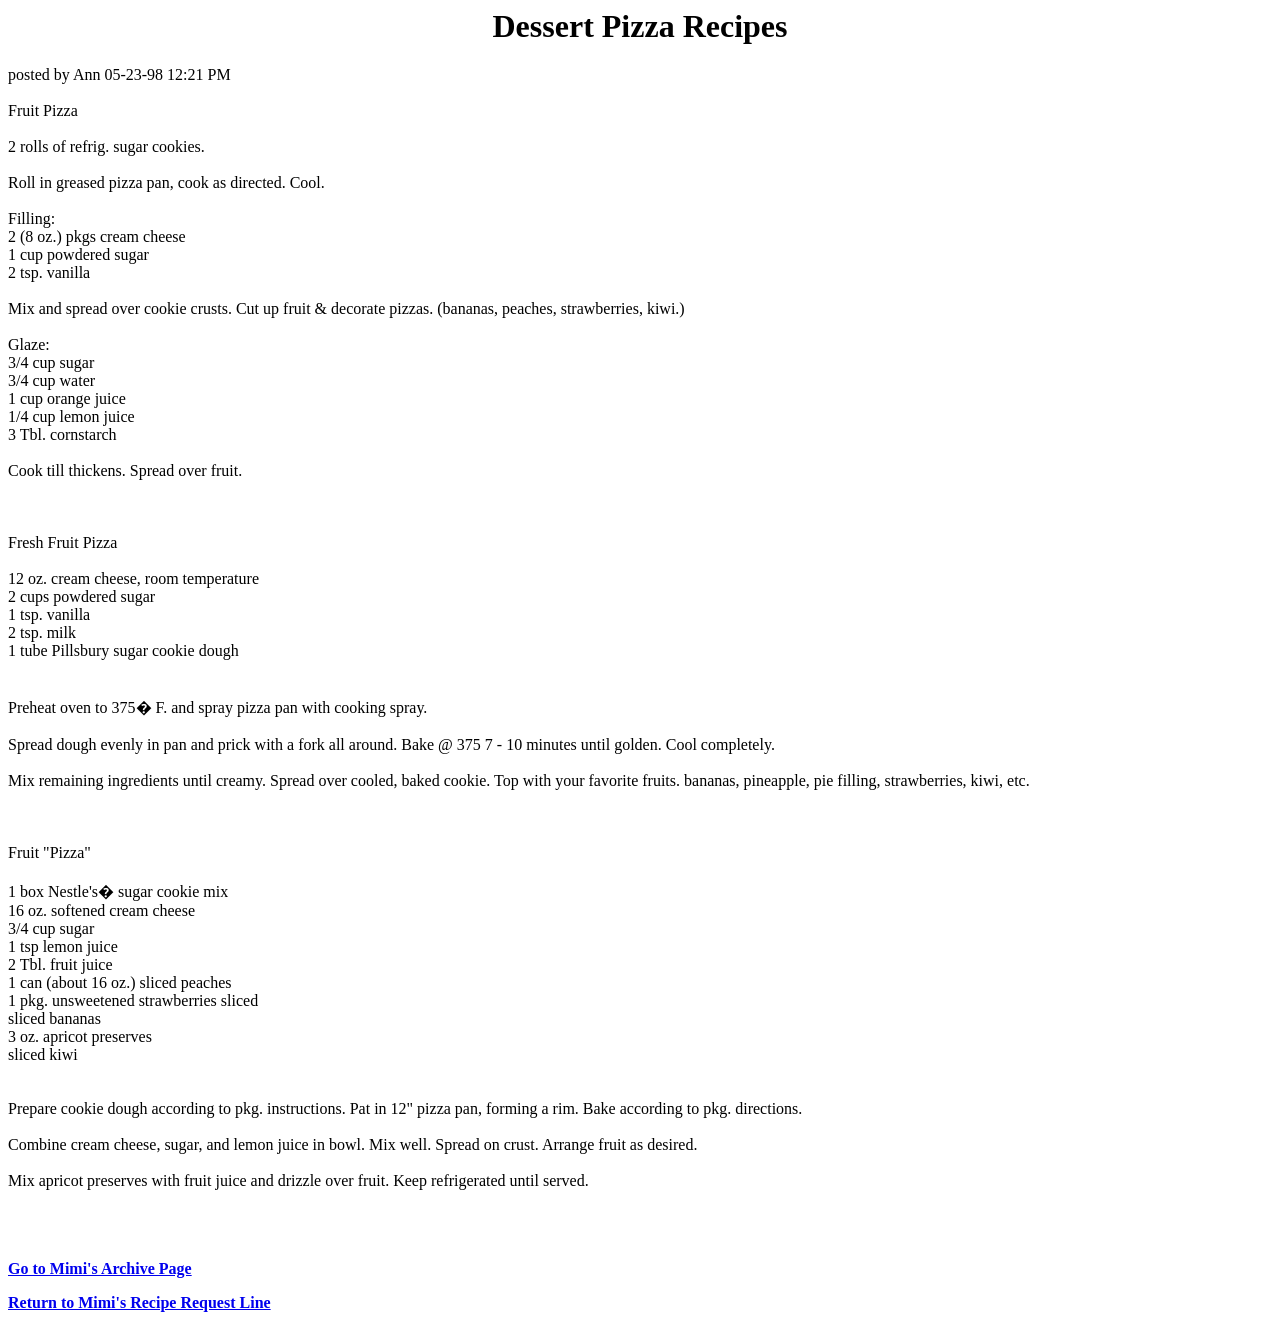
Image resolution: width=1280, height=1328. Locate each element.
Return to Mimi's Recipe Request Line (139, 1302)
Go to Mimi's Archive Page (100, 1268)
